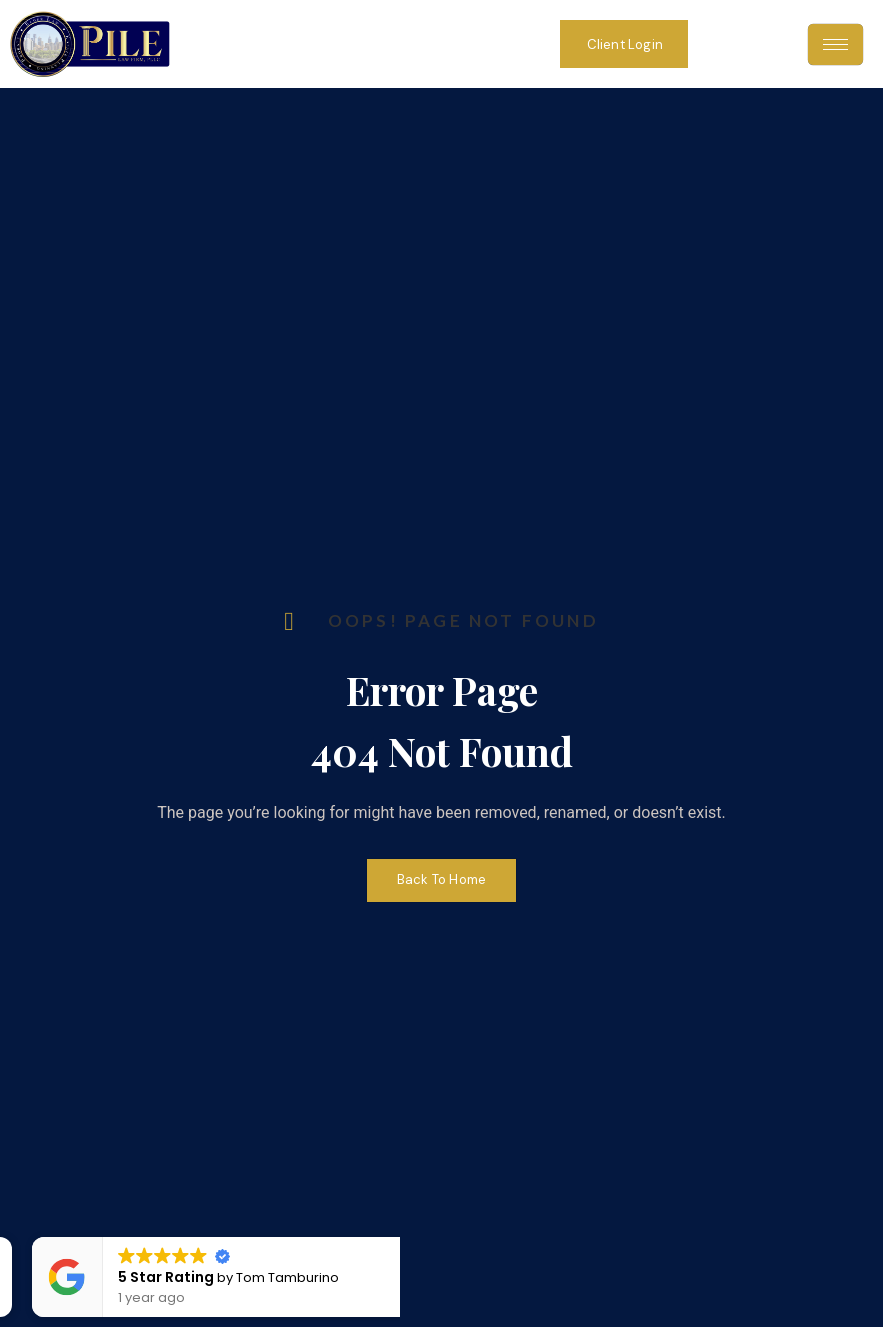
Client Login (625, 44)
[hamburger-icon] (835, 44)
